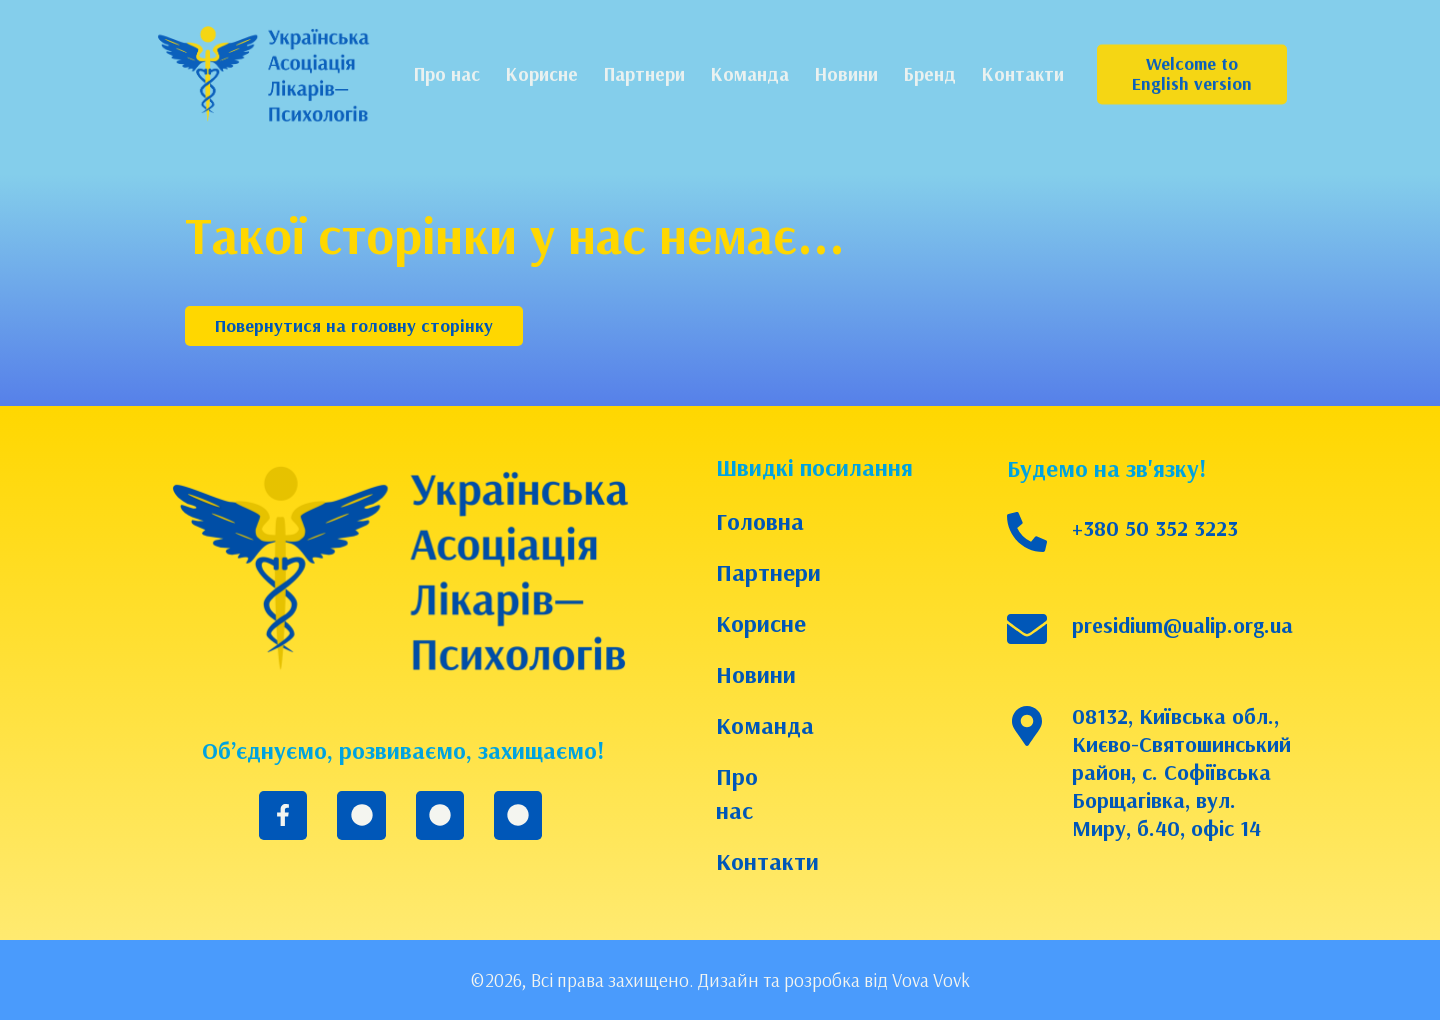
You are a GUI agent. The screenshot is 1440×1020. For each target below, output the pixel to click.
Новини (756, 674)
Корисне (758, 623)
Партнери (758, 572)
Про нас (737, 793)
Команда (758, 725)
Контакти (758, 861)
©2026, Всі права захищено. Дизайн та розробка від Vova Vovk (720, 980)
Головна (758, 521)
